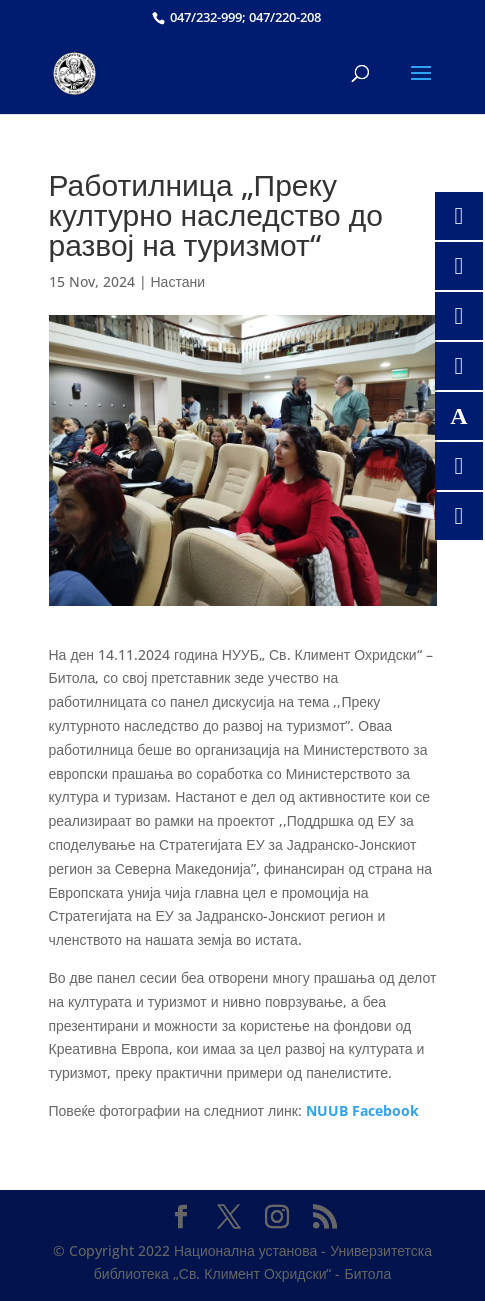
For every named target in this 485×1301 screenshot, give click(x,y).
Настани (178, 281)
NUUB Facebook (362, 1110)
